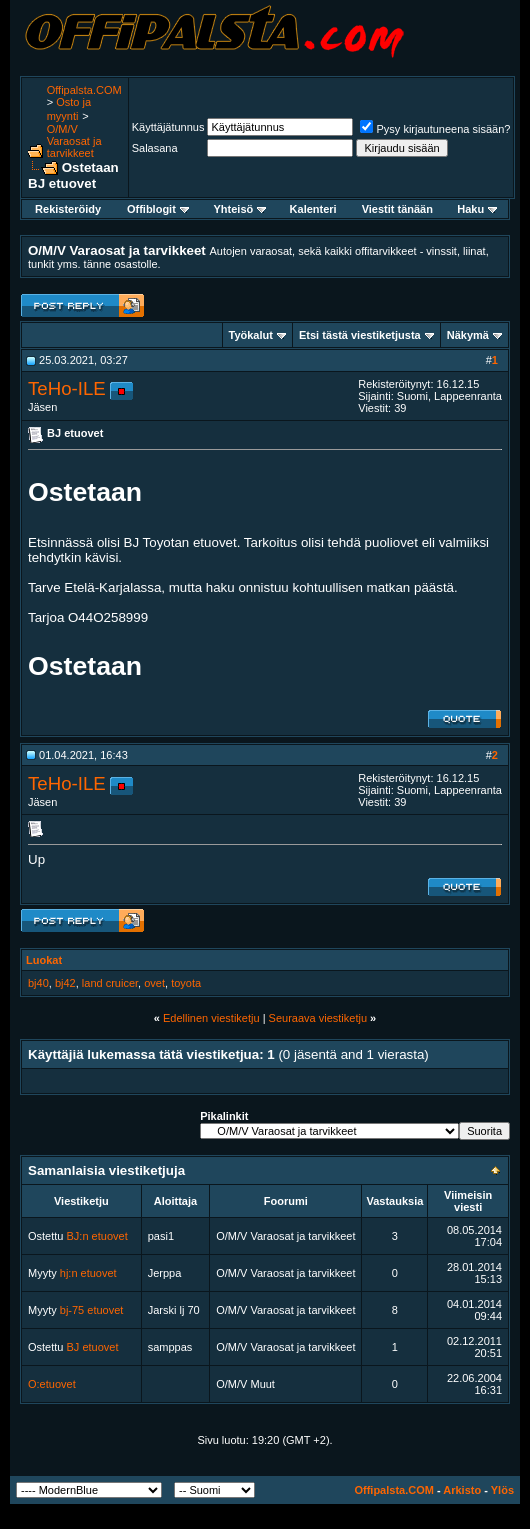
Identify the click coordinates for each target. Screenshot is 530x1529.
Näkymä (468, 335)
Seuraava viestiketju (318, 1018)
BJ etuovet (93, 1347)
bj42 (65, 983)
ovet (154, 983)
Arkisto (462, 1490)
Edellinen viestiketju (211, 1018)
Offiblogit (158, 209)
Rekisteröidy (68, 209)
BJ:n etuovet (97, 1236)
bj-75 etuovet (92, 1310)
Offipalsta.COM (84, 90)
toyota (186, 983)
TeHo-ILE (67, 388)
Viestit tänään (397, 209)
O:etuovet (52, 1384)
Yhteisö (240, 209)
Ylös (502, 1490)
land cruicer (110, 983)
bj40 (38, 983)
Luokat (44, 960)
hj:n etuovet (88, 1273)
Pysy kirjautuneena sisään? (435, 129)
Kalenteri (313, 209)
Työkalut (251, 335)
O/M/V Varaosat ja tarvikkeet (74, 141)
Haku (477, 209)
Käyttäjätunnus (168, 127)
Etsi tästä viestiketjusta (360, 335)
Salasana (155, 148)
